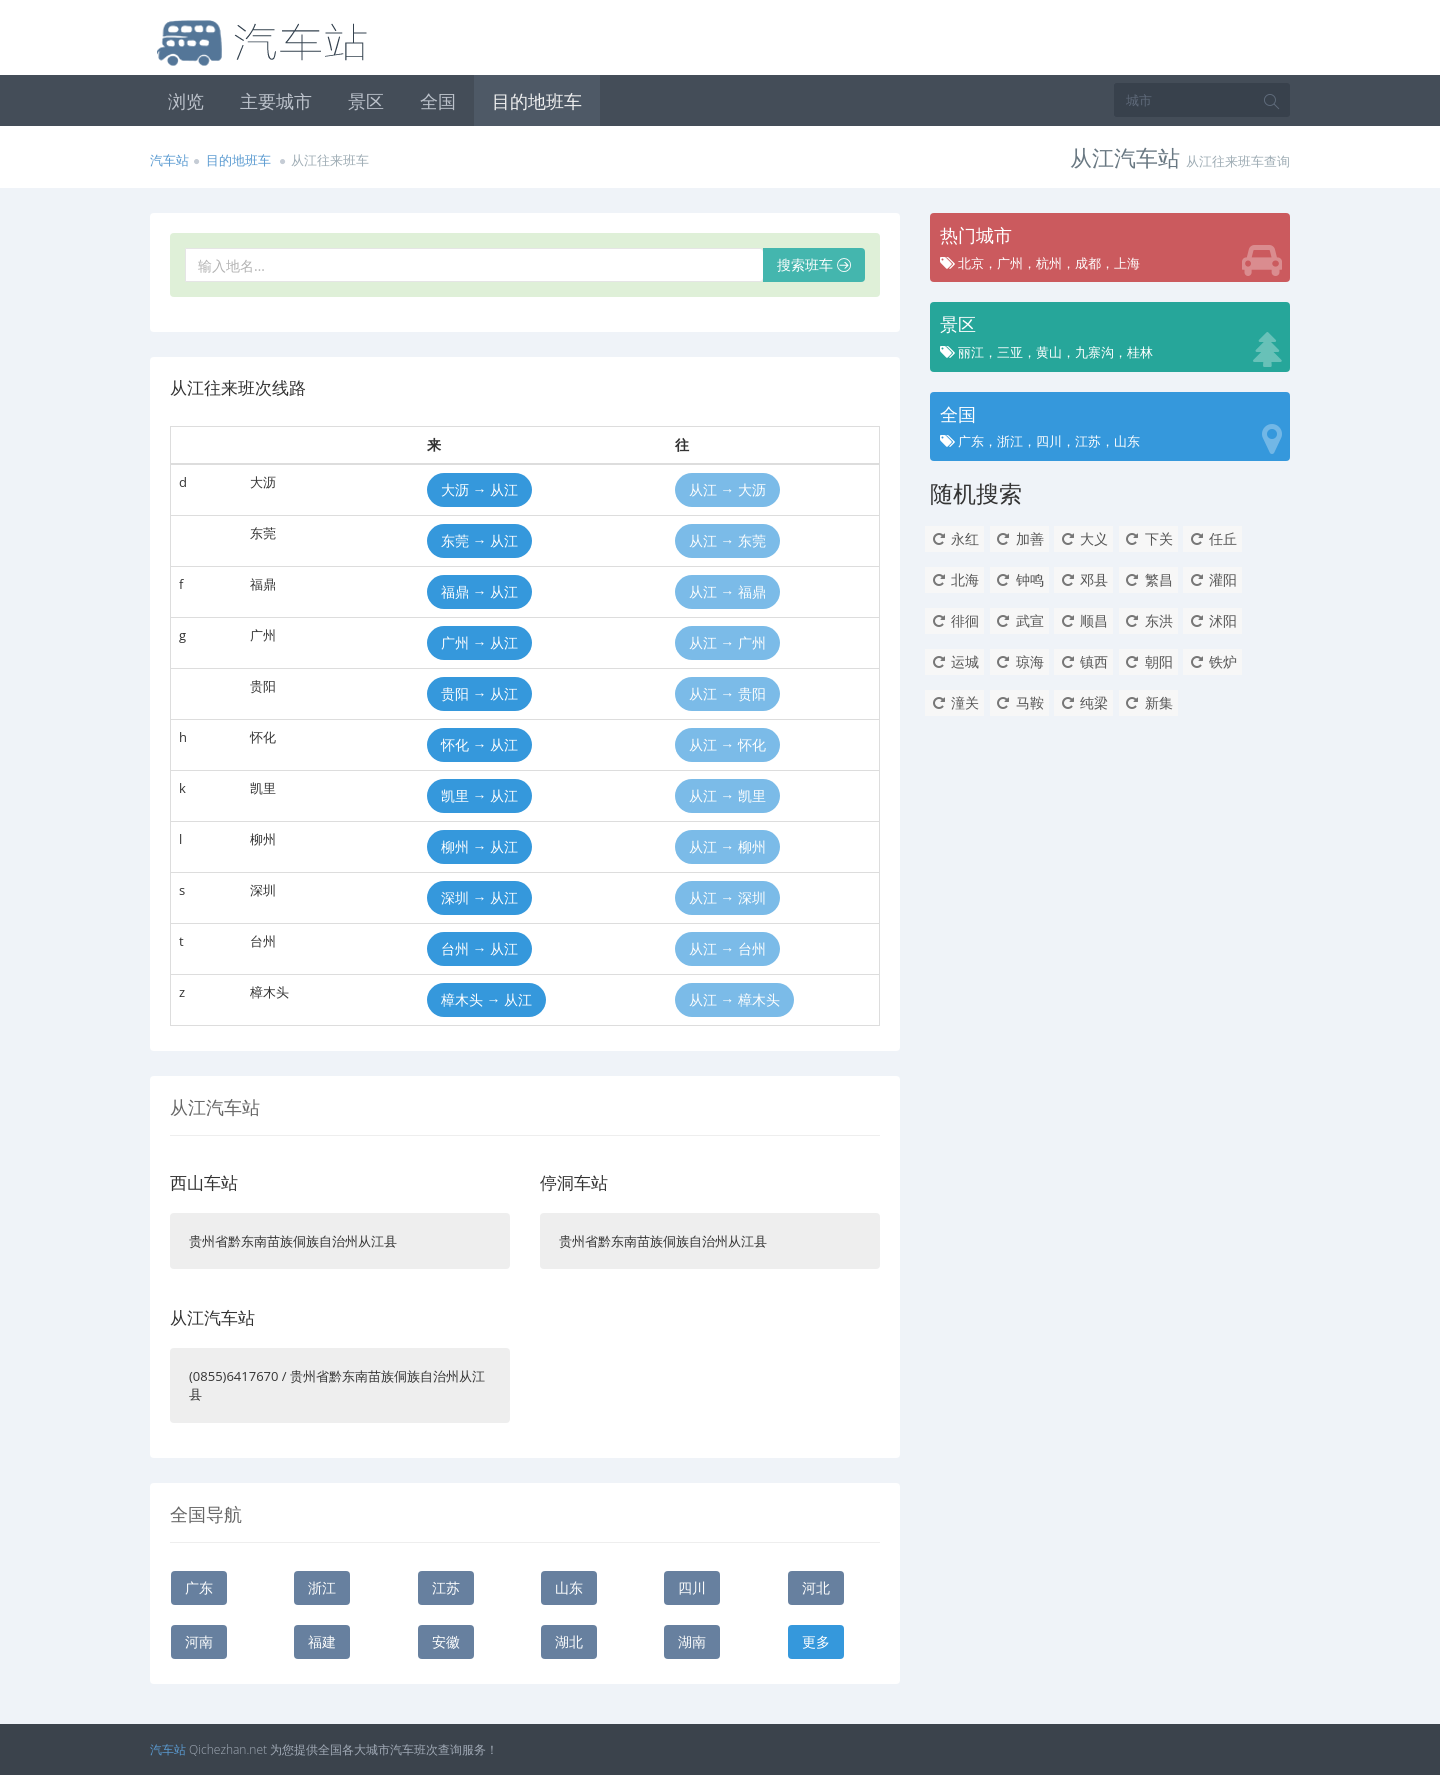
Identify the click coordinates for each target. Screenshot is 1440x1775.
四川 (692, 1587)
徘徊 (954, 620)
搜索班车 (814, 264)
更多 (816, 1641)
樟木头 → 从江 (486, 999)
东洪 (1148, 620)
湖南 (692, 1641)
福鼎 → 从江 (479, 591)
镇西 (1083, 661)
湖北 (569, 1641)
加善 (1019, 538)
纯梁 (1083, 702)
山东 (569, 1587)
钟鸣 (1019, 579)
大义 (1083, 538)
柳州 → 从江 (479, 846)
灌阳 (1212, 579)
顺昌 (1083, 620)
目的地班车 (537, 101)
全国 (438, 101)
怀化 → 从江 (479, 744)
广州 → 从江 (479, 642)
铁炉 (1212, 661)
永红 (954, 538)
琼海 (1019, 661)
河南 (199, 1641)
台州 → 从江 (479, 948)
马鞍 (1019, 702)
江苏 (446, 1587)
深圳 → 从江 (479, 897)
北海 (954, 579)
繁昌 (1148, 579)
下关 (1148, 538)
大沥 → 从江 (479, 489)
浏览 (186, 101)
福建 (322, 1641)
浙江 (322, 1587)
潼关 (954, 702)
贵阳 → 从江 (479, 693)
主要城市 (276, 101)
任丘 (1212, 538)
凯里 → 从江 (479, 795)
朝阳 (1148, 661)
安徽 (446, 1641)
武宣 (1019, 620)
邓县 (1083, 579)
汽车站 (169, 160)
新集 (1148, 702)
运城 (954, 661)
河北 (816, 1587)
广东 (199, 1587)
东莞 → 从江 (479, 540)
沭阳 (1212, 620)
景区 (366, 101)
